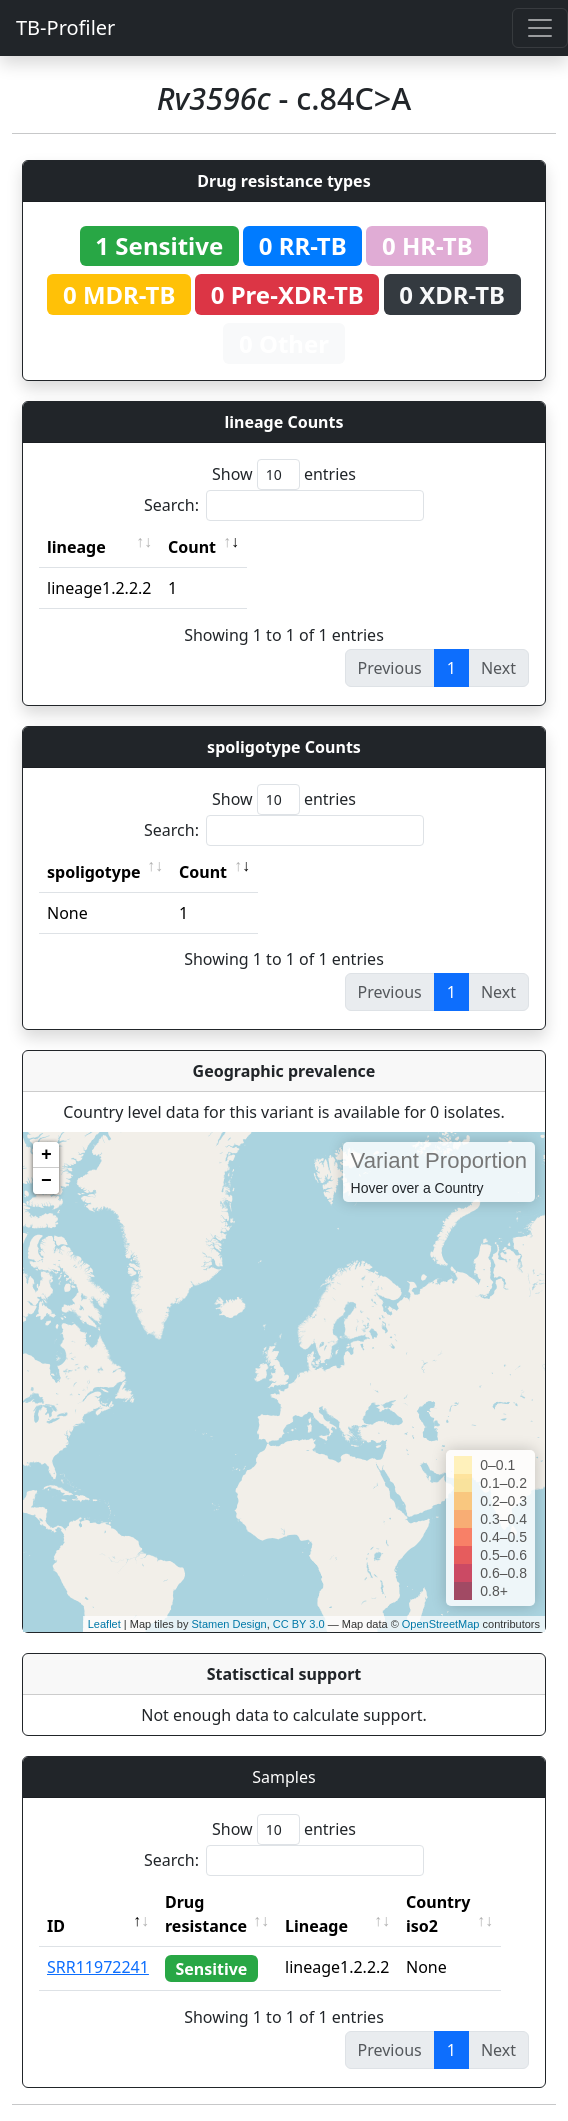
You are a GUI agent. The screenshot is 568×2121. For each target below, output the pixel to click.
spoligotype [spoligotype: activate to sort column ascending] (94, 872)
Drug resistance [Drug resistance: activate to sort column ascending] (206, 1914)
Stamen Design (228, 1624)
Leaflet (104, 1624)
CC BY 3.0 (299, 1624)
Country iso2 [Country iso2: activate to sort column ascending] (454, 1914)
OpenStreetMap (441, 1624)
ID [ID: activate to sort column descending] (56, 1926)
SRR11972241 (98, 1967)
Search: (284, 505)
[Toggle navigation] (540, 28)
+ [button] (46, 1155)
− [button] (46, 1181)
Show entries (284, 474)
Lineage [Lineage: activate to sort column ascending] (332, 1926)
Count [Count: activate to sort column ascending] (192, 547)
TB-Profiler (65, 27)
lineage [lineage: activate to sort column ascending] (76, 547)
